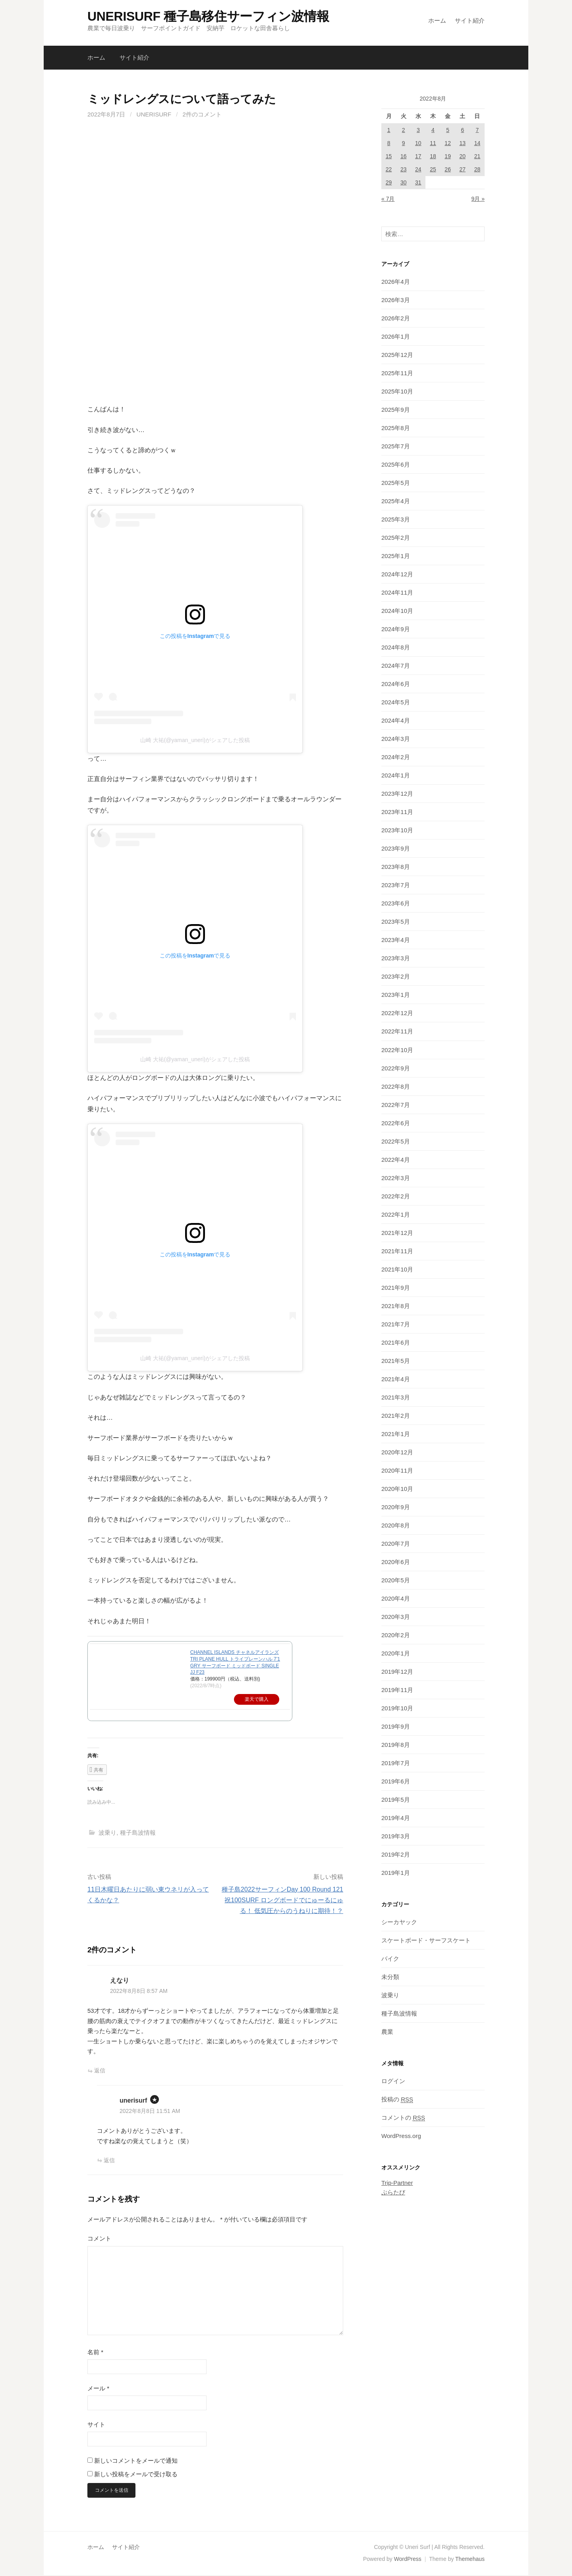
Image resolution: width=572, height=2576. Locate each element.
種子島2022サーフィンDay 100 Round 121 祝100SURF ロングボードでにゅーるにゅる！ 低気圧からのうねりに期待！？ (282, 1900)
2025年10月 (397, 391)
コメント (99, 2238)
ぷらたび (393, 2192)
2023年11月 (397, 811)
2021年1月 (395, 1433)
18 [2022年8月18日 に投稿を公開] (433, 156)
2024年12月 (397, 574)
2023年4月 (395, 939)
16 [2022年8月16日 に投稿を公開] (403, 156)
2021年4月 (395, 1379)
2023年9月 (395, 848)
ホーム (437, 20)
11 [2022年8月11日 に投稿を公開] (433, 143)
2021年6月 (395, 1342)
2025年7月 (395, 446)
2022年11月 (397, 1031)
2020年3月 (395, 1616)
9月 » (478, 199)
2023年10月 (397, 830)
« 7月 (387, 199)
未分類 (390, 1976)
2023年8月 (395, 866)
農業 (387, 2031)
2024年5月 (395, 702)
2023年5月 (395, 921)
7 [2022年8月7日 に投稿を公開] (477, 130)
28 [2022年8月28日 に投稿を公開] (477, 169)
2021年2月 (395, 1415)
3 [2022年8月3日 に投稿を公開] (418, 130)
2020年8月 (395, 1525)
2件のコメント (202, 114)
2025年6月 (395, 464)
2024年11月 (397, 592)
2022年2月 (395, 1196)
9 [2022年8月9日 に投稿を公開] (403, 143)
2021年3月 (395, 1397)
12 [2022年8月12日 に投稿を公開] (447, 143)
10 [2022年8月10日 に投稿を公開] (418, 143)
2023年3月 (395, 958)
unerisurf (154, 114)
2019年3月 (395, 1836)
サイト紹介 (470, 20)
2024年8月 (395, 647)
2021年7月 (395, 1324)
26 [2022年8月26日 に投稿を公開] (447, 169)
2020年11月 (397, 1470)
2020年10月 (397, 1488)
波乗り (107, 1832)
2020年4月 (395, 1598)
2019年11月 (397, 1689)
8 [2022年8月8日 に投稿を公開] (388, 143)
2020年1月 (395, 1653)
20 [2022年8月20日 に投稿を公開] (462, 156)
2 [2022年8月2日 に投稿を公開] (403, 130)
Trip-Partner (397, 2182)
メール (98, 2388)
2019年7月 (395, 1763)
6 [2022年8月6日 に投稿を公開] (462, 130)
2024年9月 (395, 629)
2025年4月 (395, 501)
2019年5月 (395, 1799)
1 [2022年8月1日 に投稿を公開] (388, 130)
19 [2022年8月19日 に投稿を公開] (447, 156)
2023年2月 (395, 976)
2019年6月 (395, 1781)
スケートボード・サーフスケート (426, 1940)
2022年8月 (395, 1086)
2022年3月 (395, 1178)
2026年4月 (395, 281)
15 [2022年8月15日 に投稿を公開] (389, 156)
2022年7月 (395, 1104)
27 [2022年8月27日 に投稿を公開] (462, 169)
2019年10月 (397, 1708)
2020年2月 (395, 1635)
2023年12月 (397, 793)
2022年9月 (395, 1068)
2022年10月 (397, 1050)
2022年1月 (395, 1214)
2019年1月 (395, 1872)
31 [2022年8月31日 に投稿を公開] (418, 182)
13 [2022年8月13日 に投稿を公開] (462, 143)
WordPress (407, 2560)
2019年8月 (395, 1744)
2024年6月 (395, 683)
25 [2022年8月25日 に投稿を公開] (433, 169)
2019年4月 (395, 1817)
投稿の (397, 2099)
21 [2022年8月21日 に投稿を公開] (477, 156)
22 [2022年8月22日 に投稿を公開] (389, 169)
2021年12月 (397, 1232)
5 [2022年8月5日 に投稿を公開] (447, 130)
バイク (390, 1958)
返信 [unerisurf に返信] (109, 2160)
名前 (95, 2352)
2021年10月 (397, 1269)
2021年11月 (397, 1251)
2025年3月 (395, 519)
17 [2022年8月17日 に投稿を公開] (418, 156)
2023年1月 (395, 994)
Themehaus (470, 2560)
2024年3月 (395, 738)
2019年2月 (395, 1854)
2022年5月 (395, 1141)
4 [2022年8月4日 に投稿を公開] (433, 130)
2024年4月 (395, 720)
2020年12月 (397, 1452)
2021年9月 (395, 1287)
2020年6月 (395, 1561)
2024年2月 (395, 757)
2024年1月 (395, 775)
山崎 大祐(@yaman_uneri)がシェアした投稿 (195, 740)
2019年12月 (397, 1671)
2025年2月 (395, 537)
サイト (96, 2424)
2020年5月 (395, 1580)
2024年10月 (397, 610)
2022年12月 (397, 1013)
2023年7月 (395, 885)
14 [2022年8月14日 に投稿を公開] (477, 143)
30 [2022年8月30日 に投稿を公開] (403, 182)
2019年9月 (395, 1726)
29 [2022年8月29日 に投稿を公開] (389, 182)
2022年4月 (395, 1159)
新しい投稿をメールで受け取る (136, 2474)
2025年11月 (397, 373)
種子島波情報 (138, 1832)
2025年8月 (395, 427)
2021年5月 (395, 1360)
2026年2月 (395, 318)
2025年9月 (395, 409)
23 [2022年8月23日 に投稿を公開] (403, 169)
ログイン (393, 2081)
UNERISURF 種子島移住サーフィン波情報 (208, 16)
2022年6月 (395, 1123)
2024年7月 (395, 665)
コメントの (403, 2117)
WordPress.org (401, 2135)
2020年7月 (395, 1543)
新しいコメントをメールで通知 (136, 2460)
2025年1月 (395, 555)
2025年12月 (397, 354)
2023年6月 (395, 903)
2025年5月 (395, 482)
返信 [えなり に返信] (99, 2070)
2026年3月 (395, 300)
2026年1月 (395, 336)
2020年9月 (395, 1507)
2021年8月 (395, 1306)
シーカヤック (399, 1922)
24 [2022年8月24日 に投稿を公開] (418, 169)
